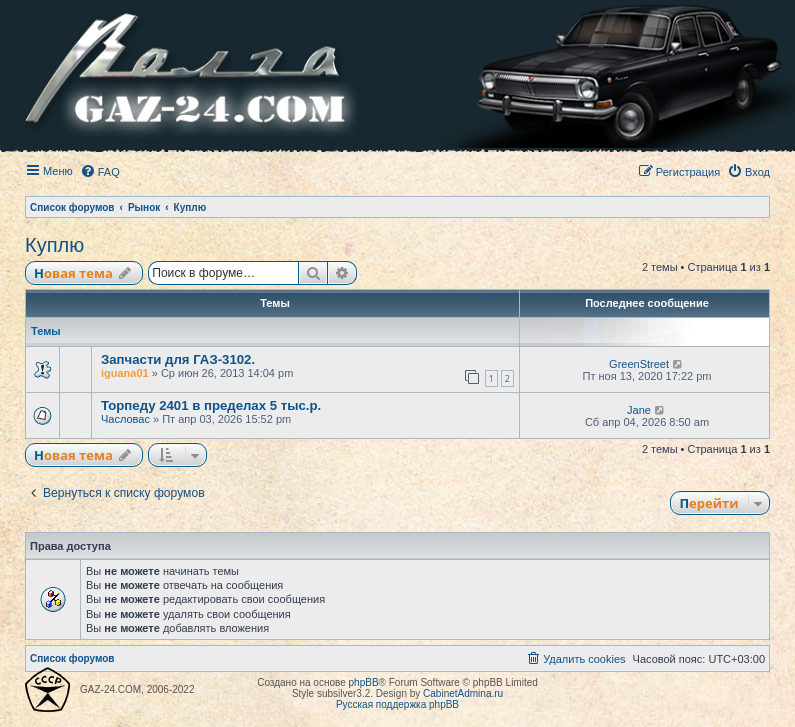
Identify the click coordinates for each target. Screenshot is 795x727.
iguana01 (125, 373)
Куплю (54, 245)
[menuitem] (100, 172)
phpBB (364, 682)
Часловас (125, 419)
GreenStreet (639, 364)
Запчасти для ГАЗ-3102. (178, 359)
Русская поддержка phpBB (397, 704)
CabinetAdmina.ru (463, 693)
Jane (639, 410)
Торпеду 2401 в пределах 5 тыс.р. (211, 405)
